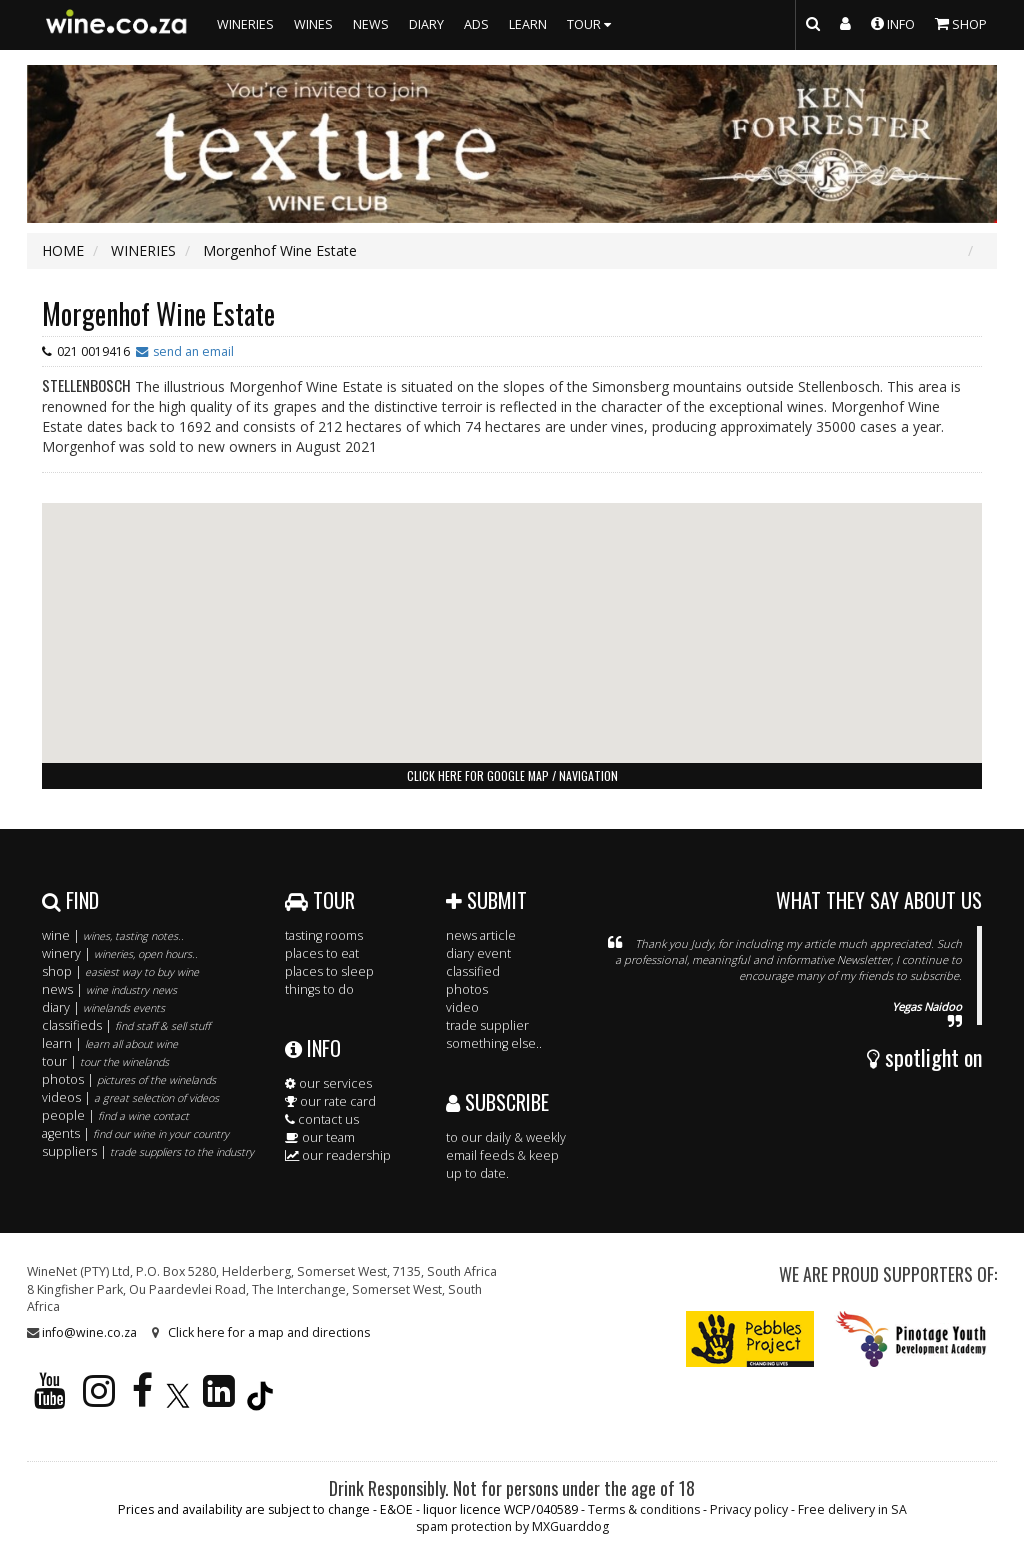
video (462, 1007)
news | (109, 989)
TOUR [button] (591, 24)
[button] (512, 614)
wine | (113, 935)
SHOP (961, 23)
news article (481, 935)
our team (320, 1137)
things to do (319, 989)
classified (473, 971)
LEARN (528, 24)
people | (115, 1115)
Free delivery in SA (852, 1509)
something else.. (494, 1043)
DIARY (426, 24)
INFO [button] (893, 23)
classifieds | (126, 1025)
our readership (338, 1155)
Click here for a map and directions (269, 1332)
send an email (193, 351)
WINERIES (245, 24)
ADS (476, 24)
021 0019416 (93, 351)
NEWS (371, 24)
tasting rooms (324, 935)
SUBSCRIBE (497, 1102)
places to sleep (329, 971)
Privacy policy (749, 1509)
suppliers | (148, 1151)
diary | (103, 1007)
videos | (130, 1097)
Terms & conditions (644, 1509)
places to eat (322, 953)
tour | (105, 1061)
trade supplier (487, 1025)
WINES (313, 24)
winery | (120, 953)
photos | (129, 1079)
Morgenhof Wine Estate (158, 313)
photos (467, 989)
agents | (135, 1133)
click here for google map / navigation (512, 775)
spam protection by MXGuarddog (512, 1526)
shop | (120, 971)
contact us (322, 1119)
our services (328, 1083)
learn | (110, 1043)
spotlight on (924, 1057)
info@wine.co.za (89, 1332)
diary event (478, 953)
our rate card (330, 1101)
